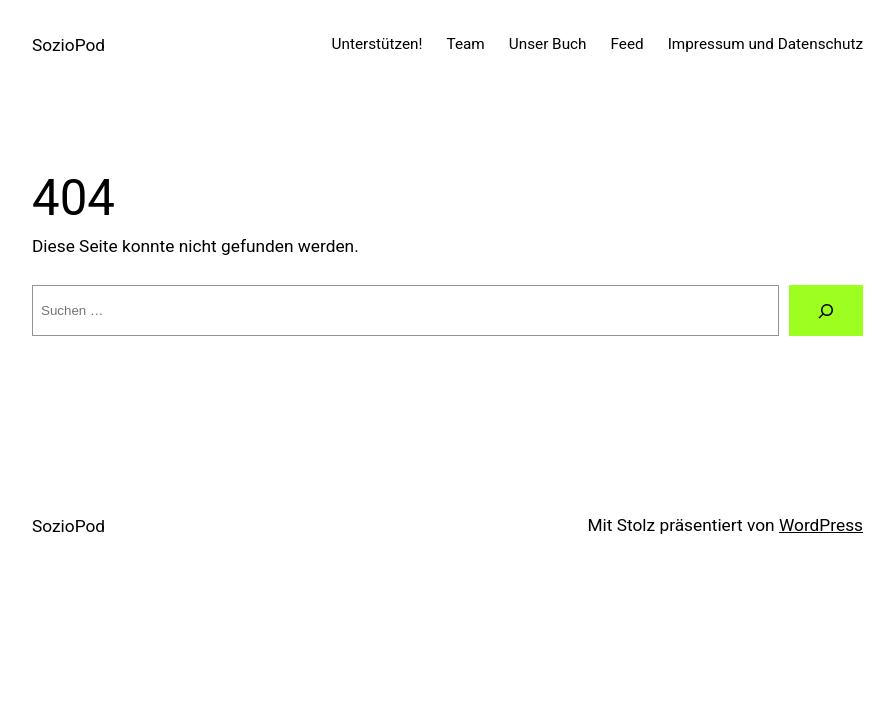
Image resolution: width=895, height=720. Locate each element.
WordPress (821, 525)
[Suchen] (826, 310)
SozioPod (68, 45)
